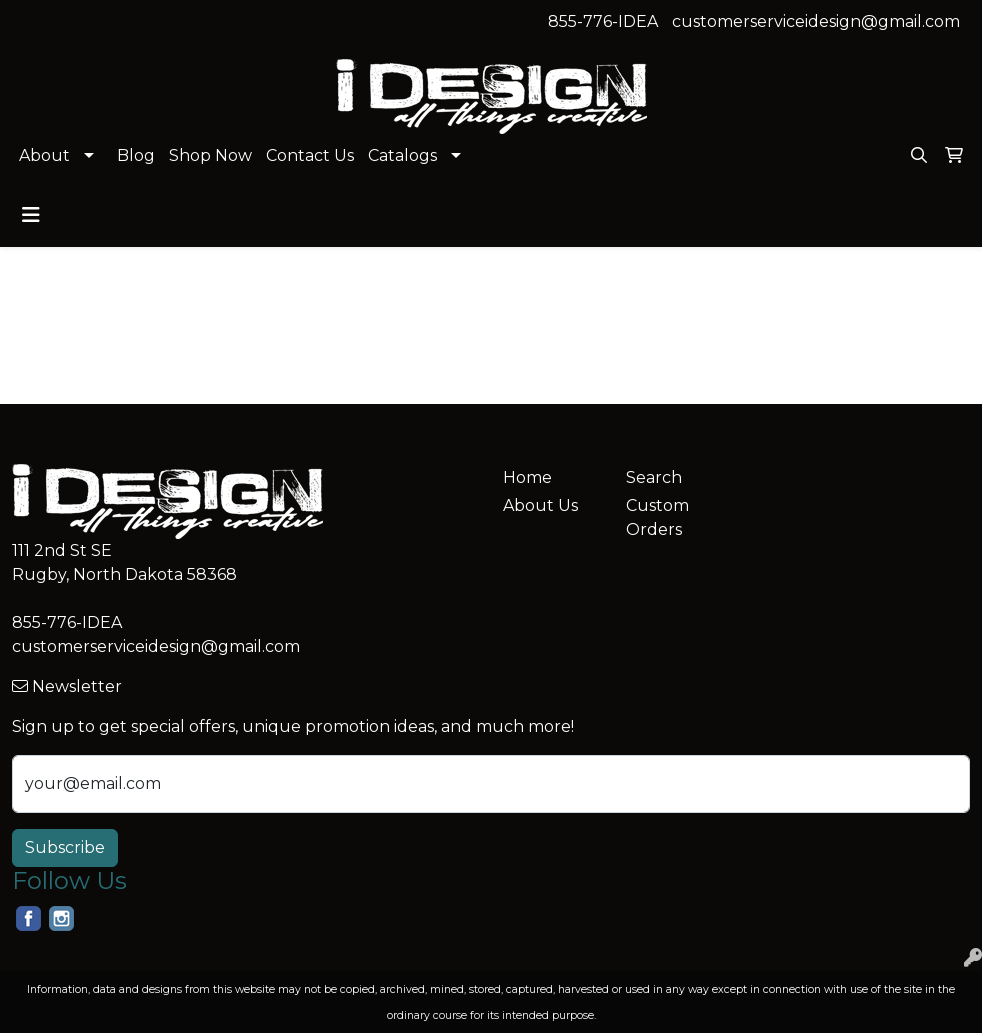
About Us (540, 505)
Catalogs (402, 155)
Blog (136, 155)
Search (654, 477)
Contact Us (310, 155)
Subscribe (65, 847)
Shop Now (210, 155)
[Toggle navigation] (31, 215)
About (44, 155)
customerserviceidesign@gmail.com (816, 21)
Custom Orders (657, 517)
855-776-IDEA (603, 21)
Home (527, 477)
